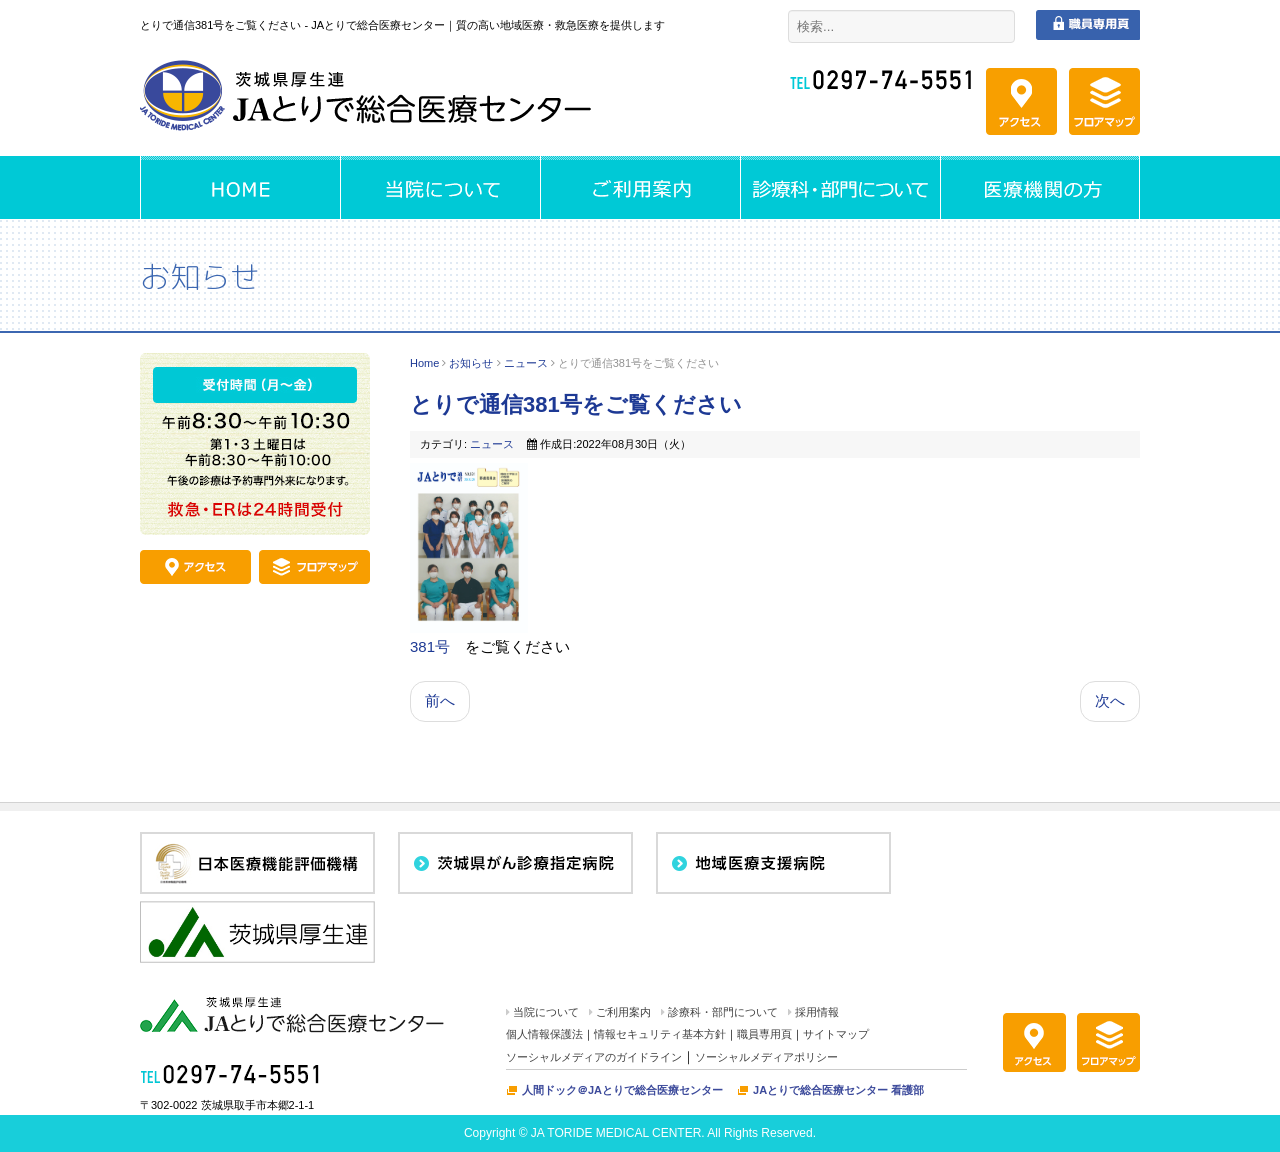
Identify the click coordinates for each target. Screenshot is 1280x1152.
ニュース (526, 363)
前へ (440, 700)
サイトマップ (836, 1034)
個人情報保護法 (544, 1034)
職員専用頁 (764, 1034)
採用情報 (817, 1012)
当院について (546, 1012)
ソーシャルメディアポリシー (766, 1057)
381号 (430, 646)
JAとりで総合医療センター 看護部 (838, 1090)
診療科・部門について (723, 1012)
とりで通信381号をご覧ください (576, 404)
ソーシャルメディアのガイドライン (594, 1057)
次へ (1110, 700)
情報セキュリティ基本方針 (660, 1034)
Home (424, 363)
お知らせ (471, 363)
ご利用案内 (623, 1012)
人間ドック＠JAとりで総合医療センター (622, 1090)
